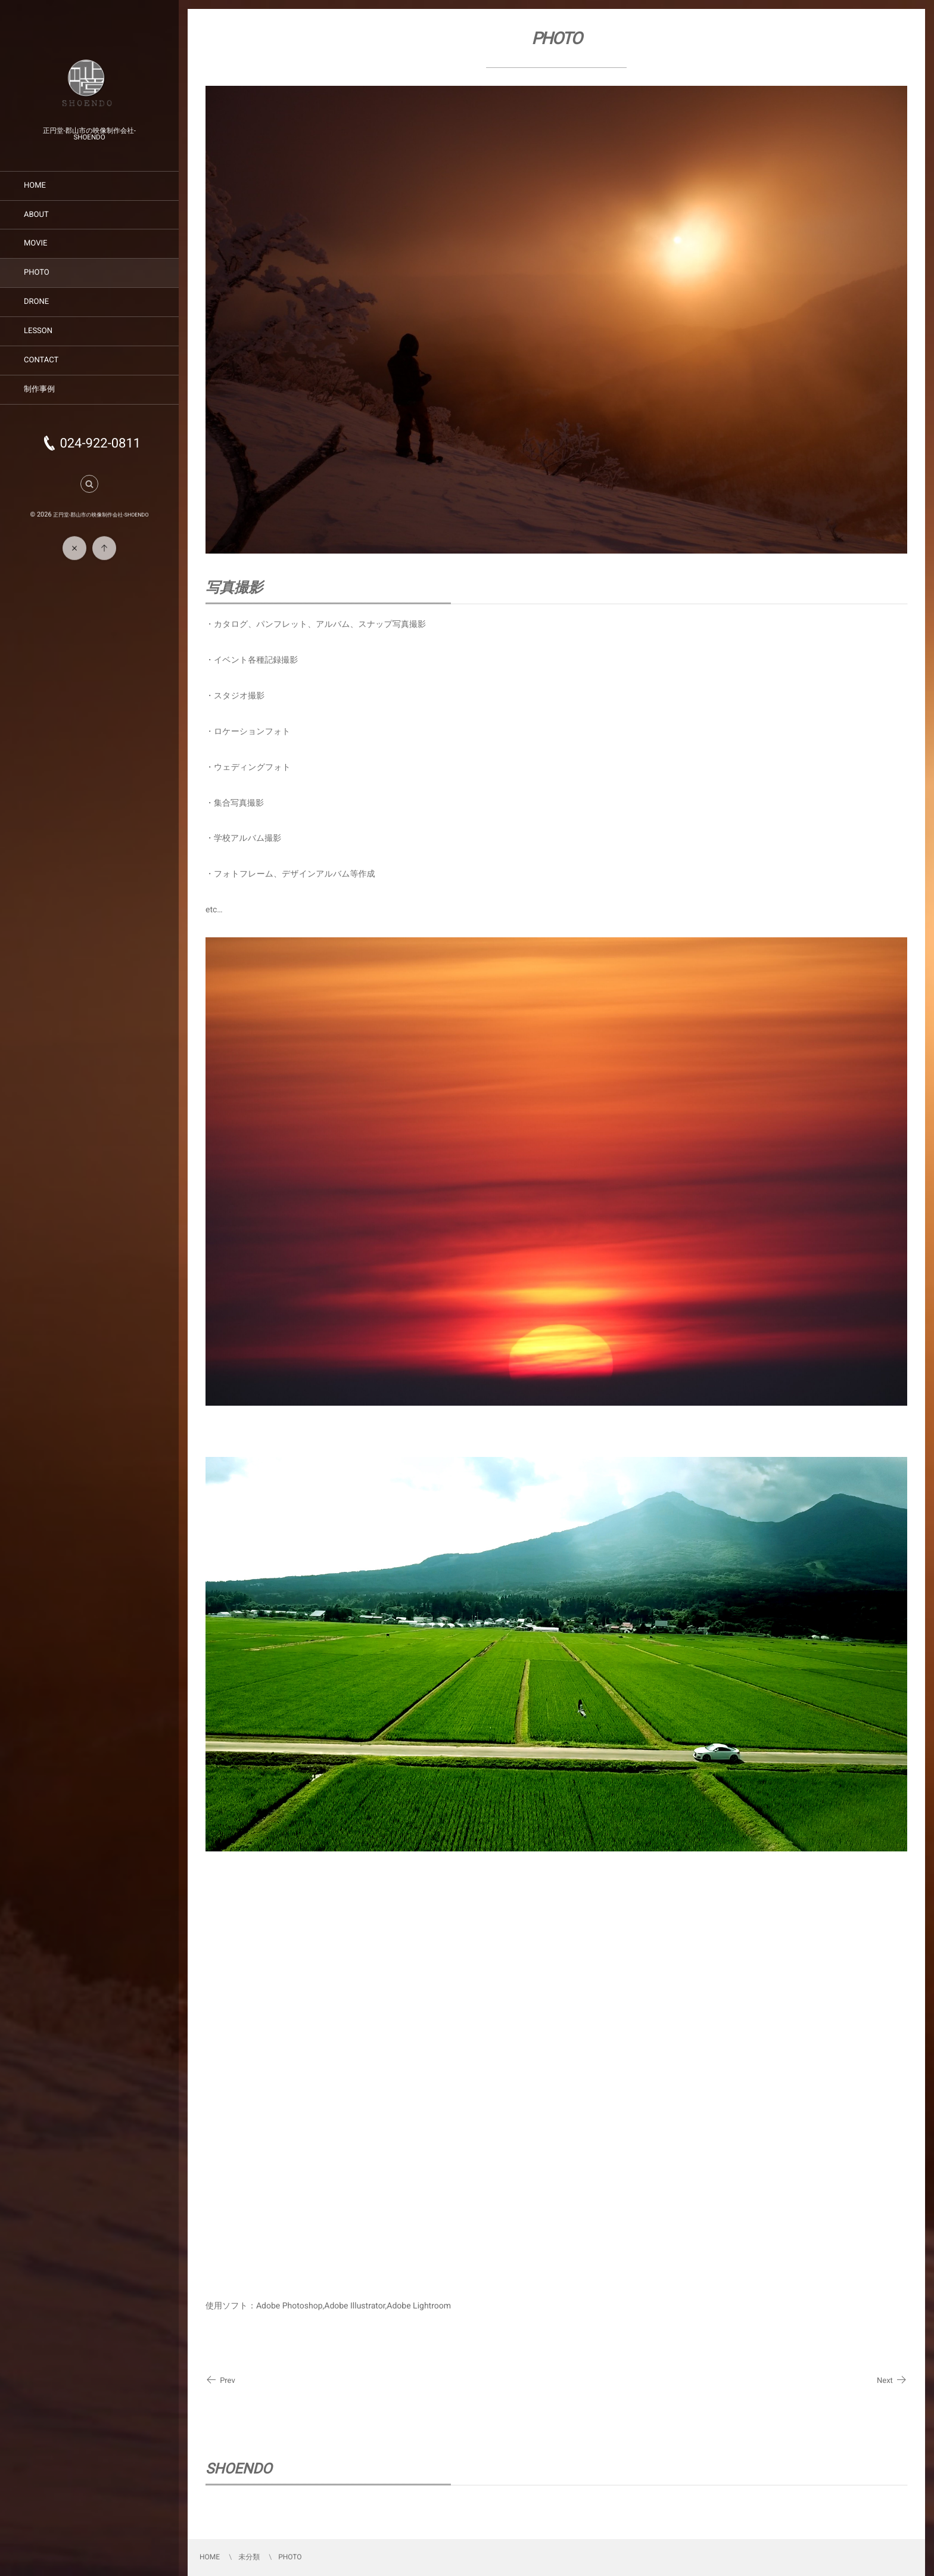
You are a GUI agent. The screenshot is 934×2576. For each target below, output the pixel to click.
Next (892, 2380)
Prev (220, 2380)
